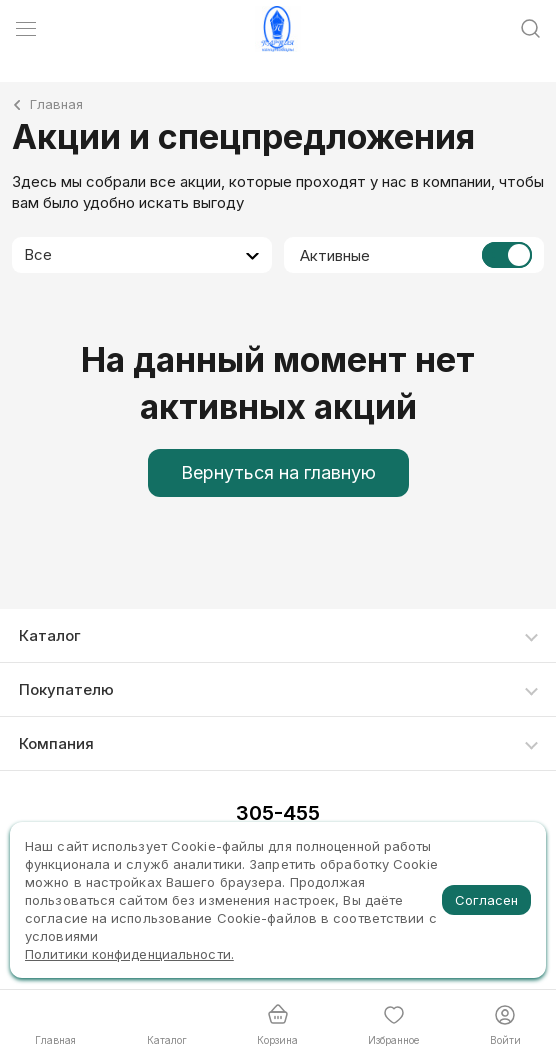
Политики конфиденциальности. (129, 954)
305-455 (278, 813)
